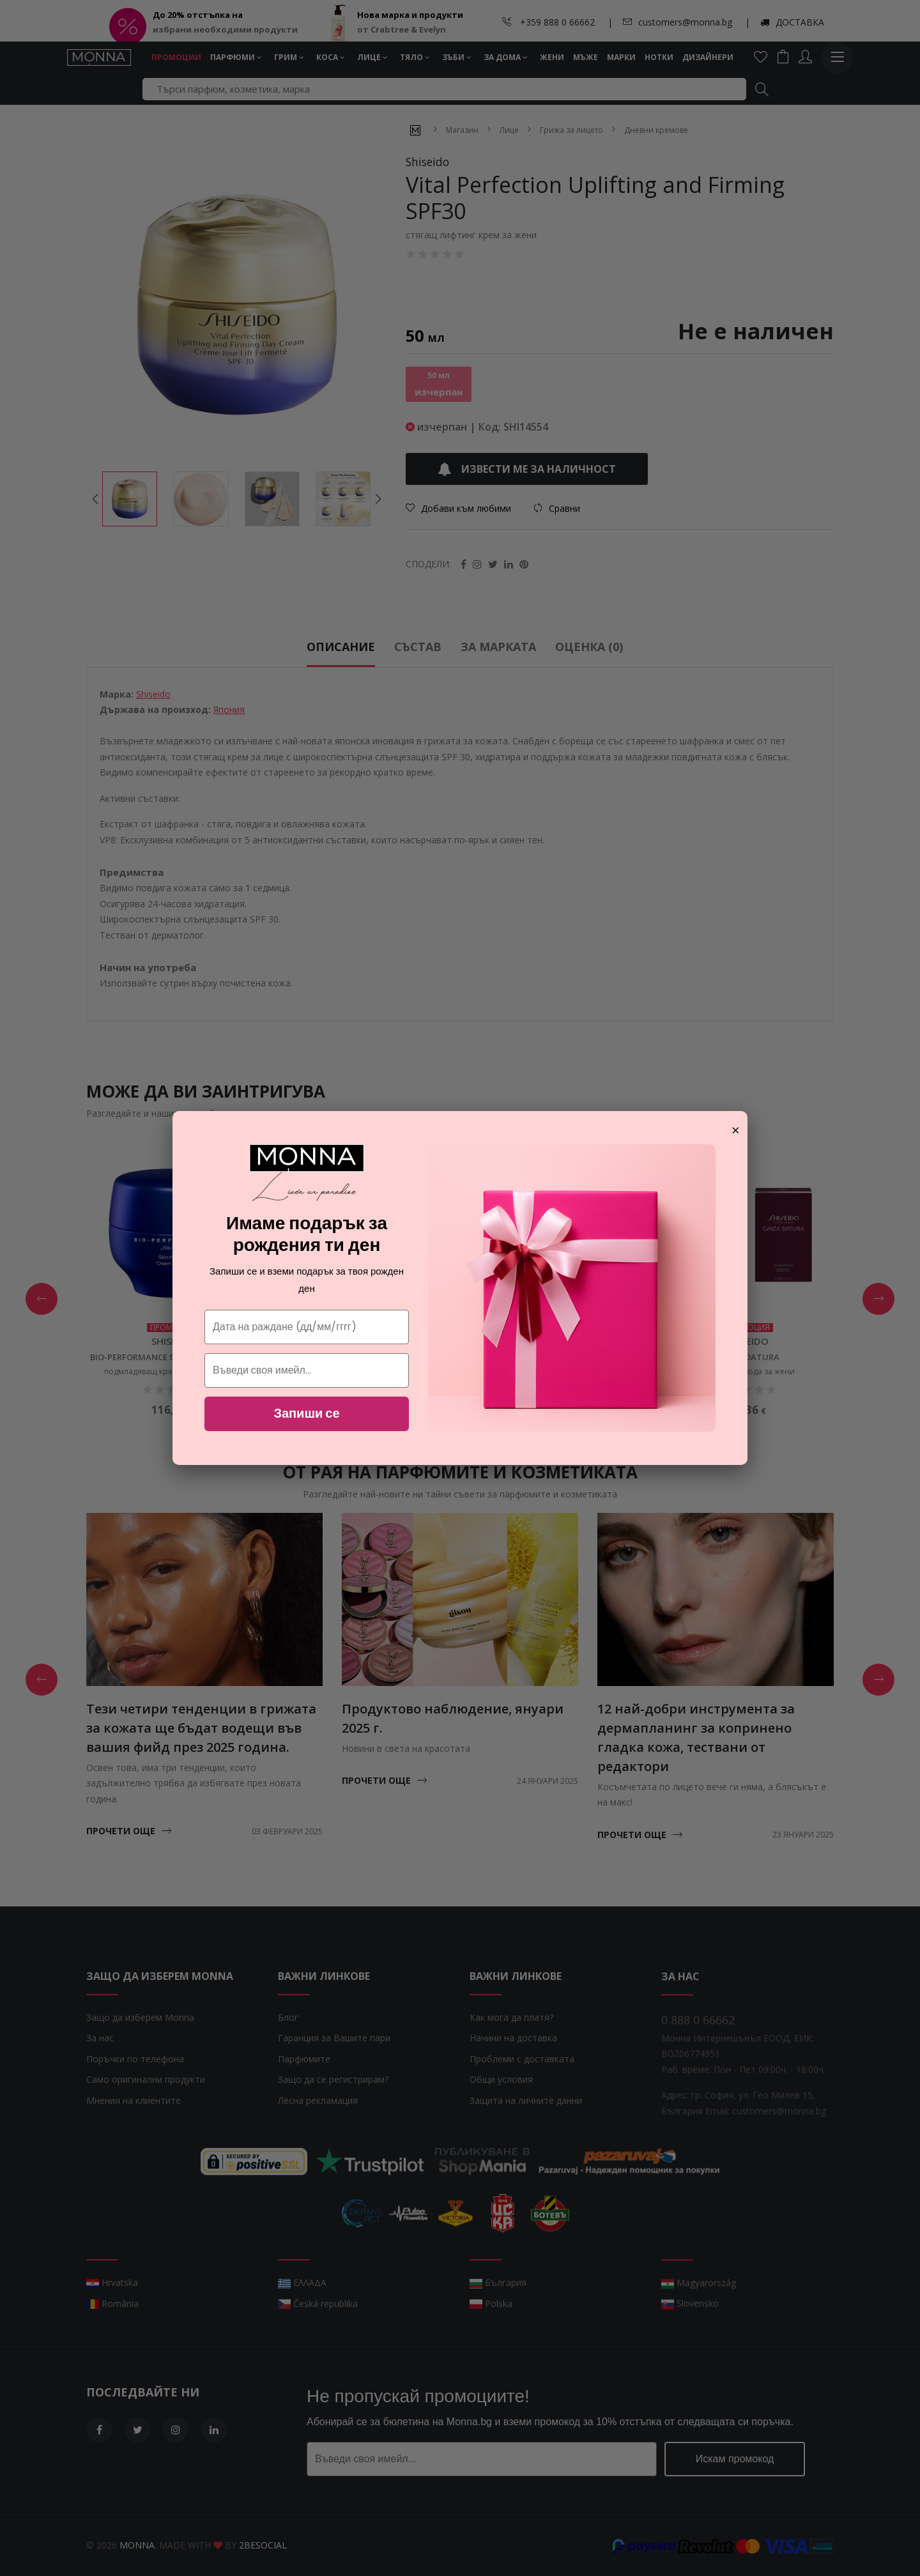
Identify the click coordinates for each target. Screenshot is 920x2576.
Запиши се (306, 1413)
